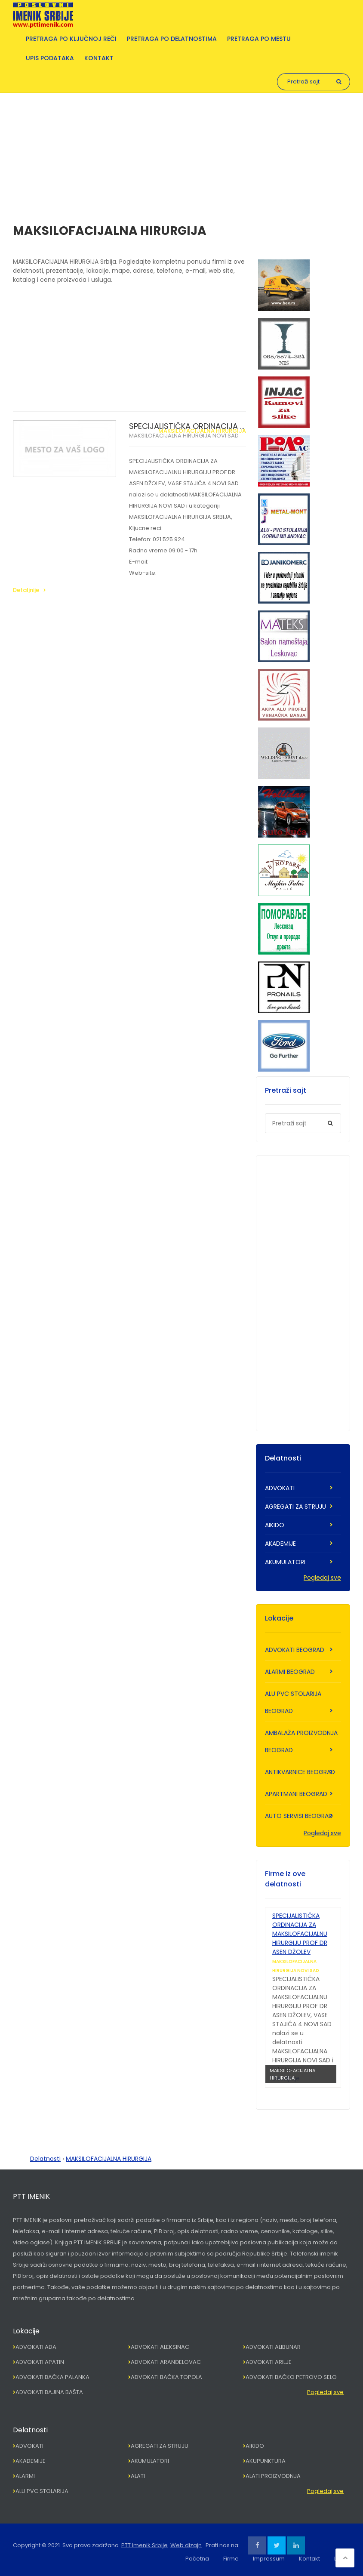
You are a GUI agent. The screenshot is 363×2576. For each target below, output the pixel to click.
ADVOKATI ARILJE (269, 2362)
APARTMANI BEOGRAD (296, 1794)
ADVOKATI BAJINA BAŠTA (49, 2392)
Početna (197, 2558)
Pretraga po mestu (259, 38)
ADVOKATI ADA (35, 2347)
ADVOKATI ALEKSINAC (160, 2347)
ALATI (138, 2476)
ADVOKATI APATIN (39, 2362)
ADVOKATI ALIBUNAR (273, 2347)
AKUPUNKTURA (266, 2461)
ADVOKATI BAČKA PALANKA (52, 2377)
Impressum (269, 2558)
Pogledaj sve (322, 1577)
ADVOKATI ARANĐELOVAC (166, 2362)
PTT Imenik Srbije (144, 2545)
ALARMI (25, 2476)
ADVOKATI (280, 1488)
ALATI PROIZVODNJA (273, 2476)
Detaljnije (26, 590)
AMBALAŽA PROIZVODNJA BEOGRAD (301, 1741)
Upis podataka (50, 58)
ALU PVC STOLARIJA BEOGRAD (293, 1702)
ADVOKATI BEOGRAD (294, 1649)
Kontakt (99, 58)
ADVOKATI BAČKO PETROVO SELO (291, 2377)
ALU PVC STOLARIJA (41, 2491)
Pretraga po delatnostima (172, 38)
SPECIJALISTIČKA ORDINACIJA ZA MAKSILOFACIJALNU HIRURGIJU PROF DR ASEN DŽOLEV (299, 1933)
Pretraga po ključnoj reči (71, 38)
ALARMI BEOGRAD (290, 1671)
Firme (231, 2558)
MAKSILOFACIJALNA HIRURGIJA (202, 431)
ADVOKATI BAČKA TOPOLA (166, 2377)
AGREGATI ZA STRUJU (295, 1506)
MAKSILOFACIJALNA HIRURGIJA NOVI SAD (184, 435)
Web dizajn (186, 2545)
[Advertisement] (181, 153)
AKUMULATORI (285, 1562)
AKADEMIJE (280, 1543)
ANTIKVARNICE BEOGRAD (300, 1772)
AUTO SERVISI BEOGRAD (299, 1816)
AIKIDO (274, 1525)
